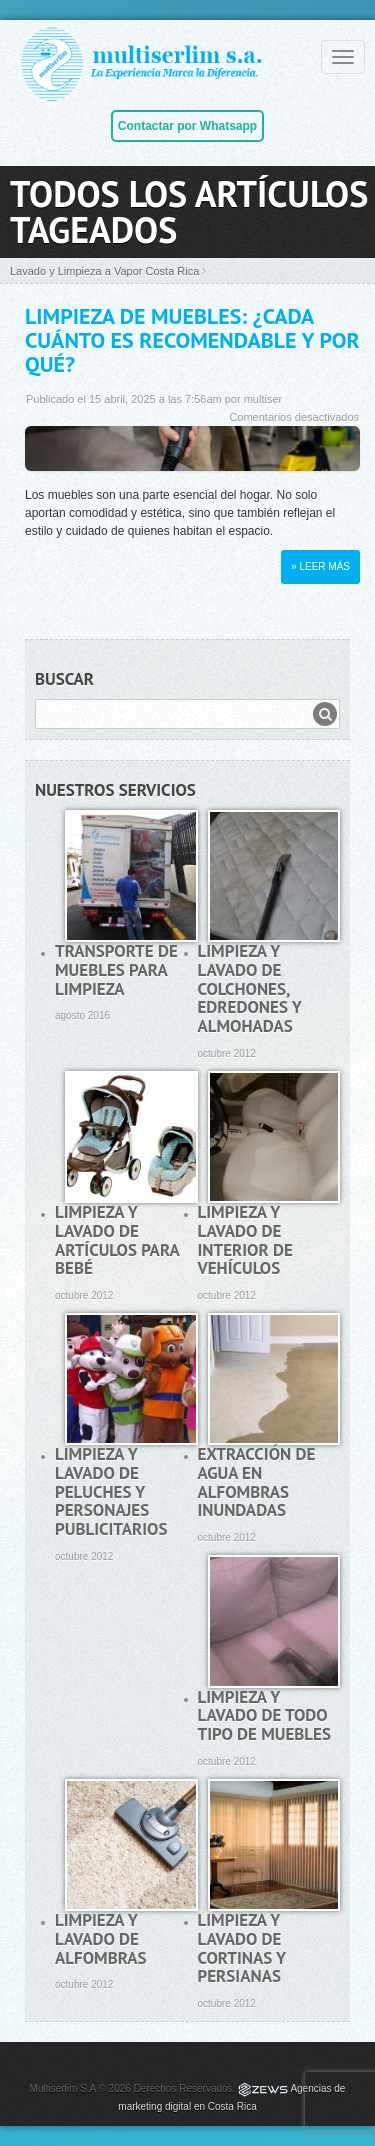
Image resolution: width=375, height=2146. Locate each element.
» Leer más (320, 566)
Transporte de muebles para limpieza (116, 969)
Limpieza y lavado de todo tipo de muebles (264, 1715)
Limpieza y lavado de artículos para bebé (117, 1240)
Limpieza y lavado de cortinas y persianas (242, 1948)
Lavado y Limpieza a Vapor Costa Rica (104, 271)
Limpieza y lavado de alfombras (101, 1938)
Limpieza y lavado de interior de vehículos (245, 1240)
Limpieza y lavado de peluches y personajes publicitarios (111, 1491)
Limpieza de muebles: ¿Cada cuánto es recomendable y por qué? (192, 340)
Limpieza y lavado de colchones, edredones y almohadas (250, 988)
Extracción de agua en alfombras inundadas (257, 1482)
